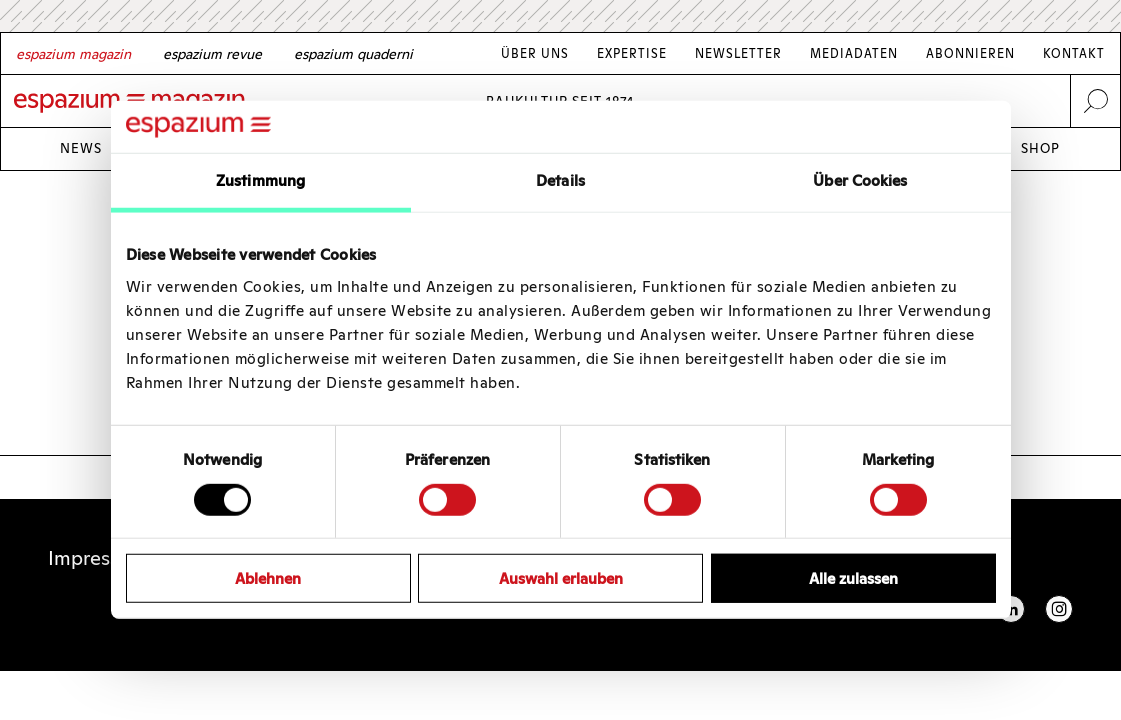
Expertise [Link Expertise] (632, 53)
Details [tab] (560, 180)
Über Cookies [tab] (860, 180)
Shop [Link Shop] (1040, 148)
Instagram (1059, 609)
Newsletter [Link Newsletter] (738, 53)
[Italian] (353, 54)
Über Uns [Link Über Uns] (535, 53)
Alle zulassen (853, 578)
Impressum (98, 558)
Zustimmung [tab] (260, 180)
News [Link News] (81, 148)
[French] (212, 54)
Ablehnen (268, 578)
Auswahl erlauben (561, 578)
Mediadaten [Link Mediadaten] (854, 53)
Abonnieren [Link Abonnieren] (970, 53)
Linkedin (1011, 609)
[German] (73, 54)
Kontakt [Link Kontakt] (1074, 53)
